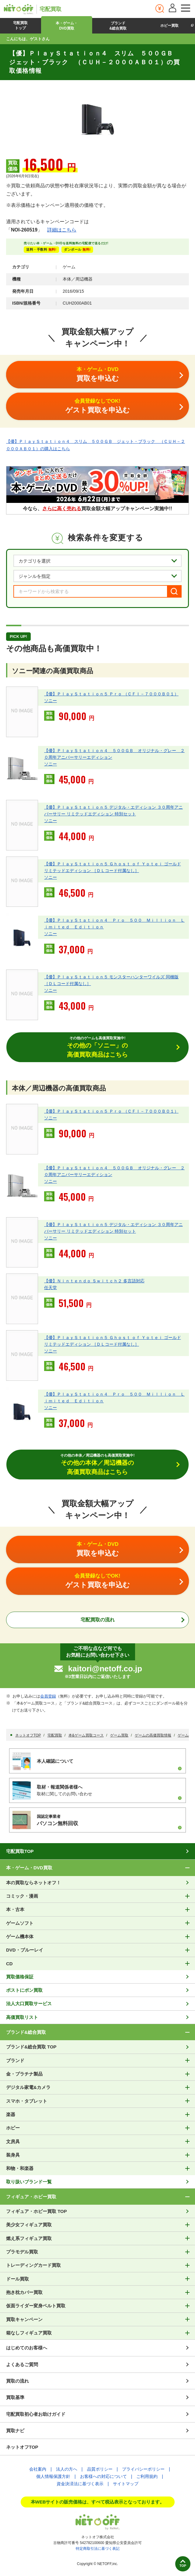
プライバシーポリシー (143, 2469)
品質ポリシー (100, 2469)
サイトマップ (125, 2483)
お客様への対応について (103, 2476)
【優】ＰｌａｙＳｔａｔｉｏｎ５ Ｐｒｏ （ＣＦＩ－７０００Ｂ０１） (111, 693)
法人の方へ (66, 2469)
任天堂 (50, 1287)
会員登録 (48, 1696)
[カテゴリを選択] (97, 561)
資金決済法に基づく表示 (80, 2483)
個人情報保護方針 (53, 2476)
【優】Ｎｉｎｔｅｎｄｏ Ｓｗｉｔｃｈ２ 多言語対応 (94, 1280)
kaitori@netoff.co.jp (105, 1669)
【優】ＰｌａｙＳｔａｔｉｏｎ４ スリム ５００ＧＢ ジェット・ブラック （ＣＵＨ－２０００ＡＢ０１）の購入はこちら (95, 445)
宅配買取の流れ (98, 1619)
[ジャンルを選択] (97, 576)
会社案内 (37, 2469)
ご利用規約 (147, 2476)
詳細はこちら (61, 229)
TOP (182, 2565)
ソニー (50, 700)
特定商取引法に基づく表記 (98, 2548)
